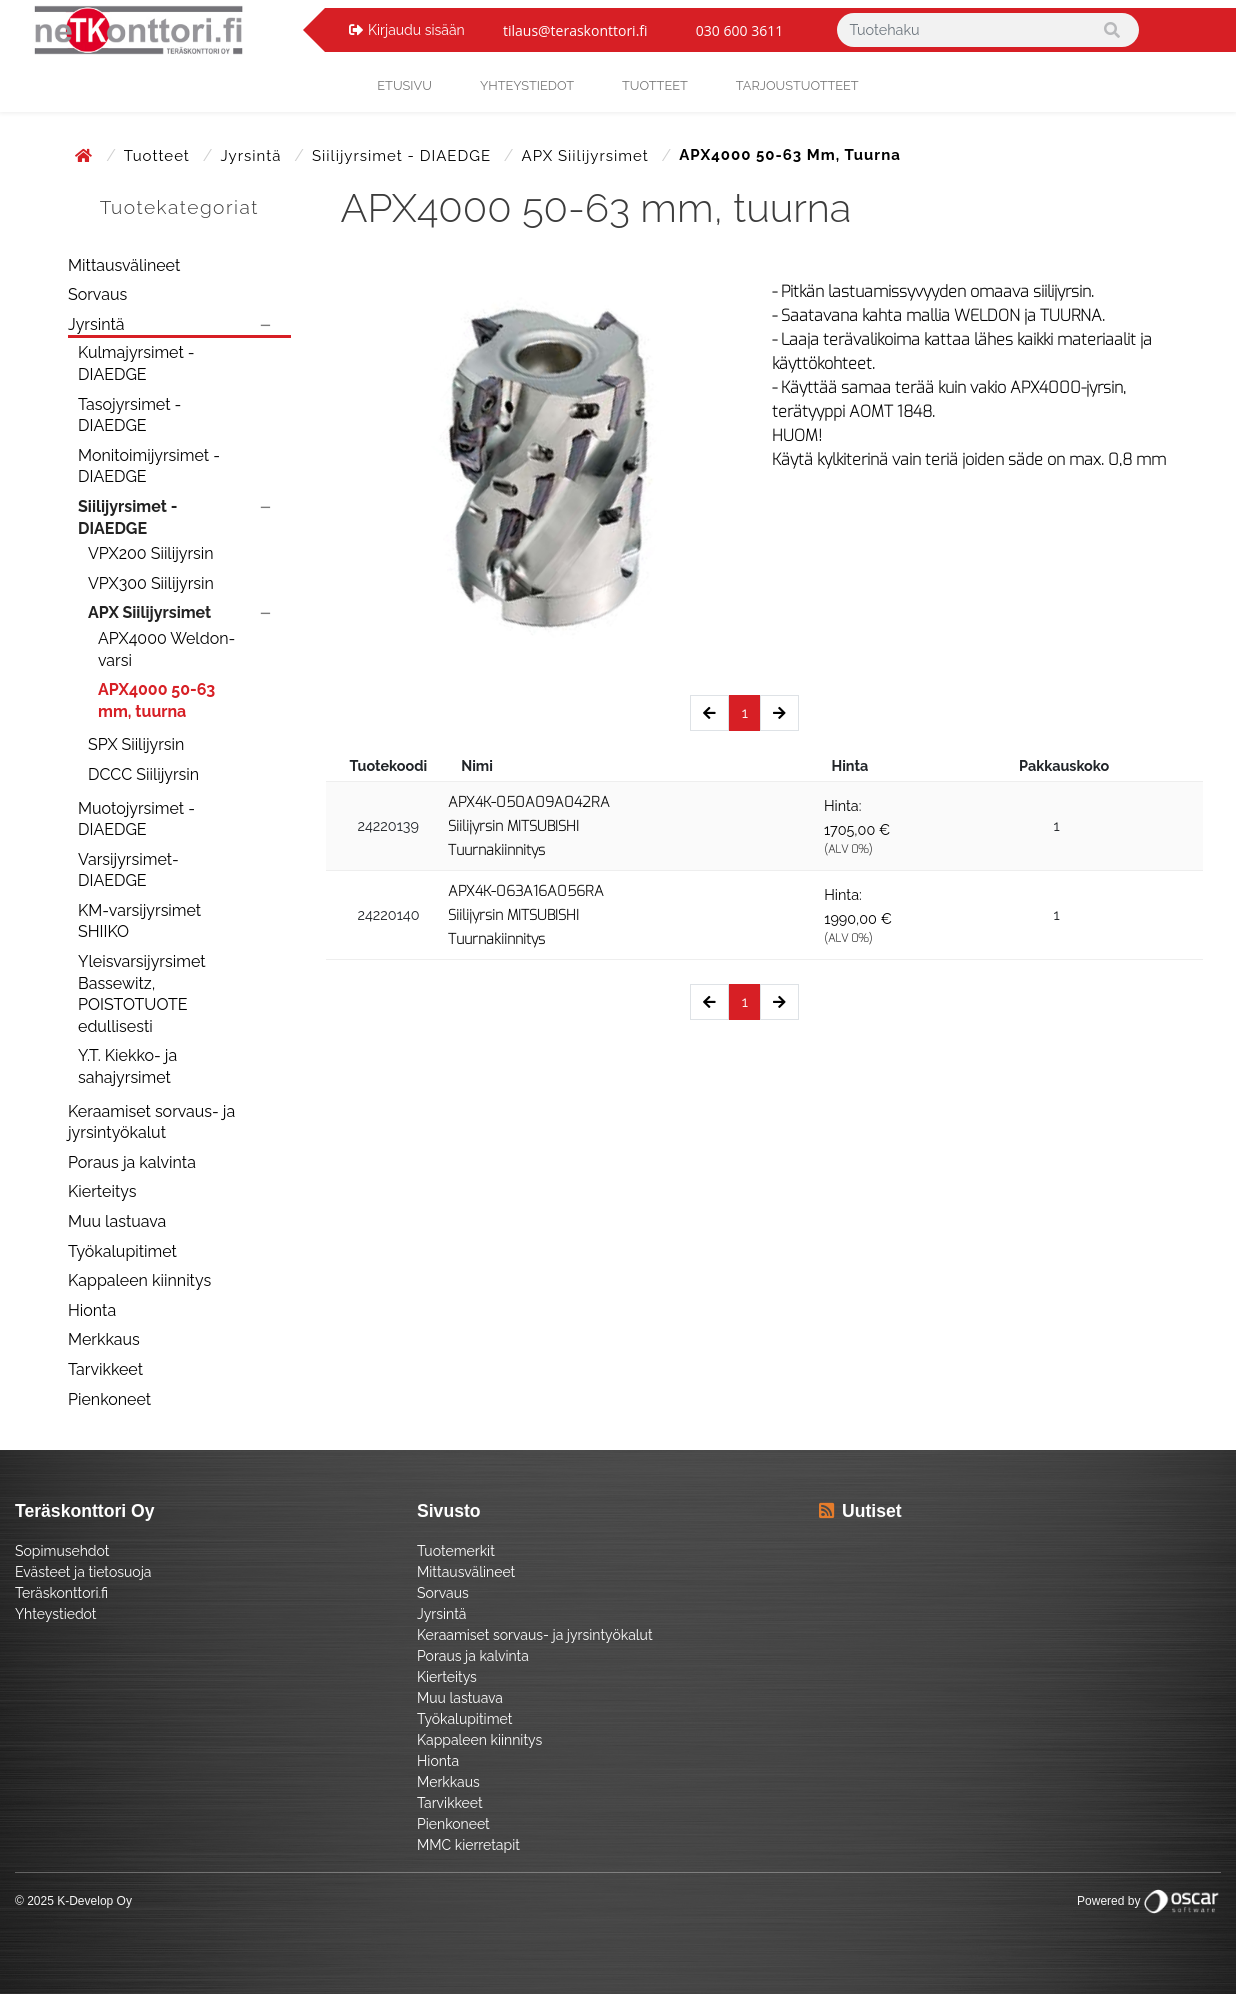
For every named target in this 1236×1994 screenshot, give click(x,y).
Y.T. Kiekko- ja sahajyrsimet (127, 1066)
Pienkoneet (109, 1399)
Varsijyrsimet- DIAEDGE (128, 870)
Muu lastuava (117, 1221)
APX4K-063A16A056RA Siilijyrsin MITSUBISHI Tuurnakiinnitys (526, 915)
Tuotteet (655, 85)
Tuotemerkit (456, 1551)
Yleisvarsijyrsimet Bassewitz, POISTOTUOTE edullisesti (142, 994)
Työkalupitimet (122, 1251)
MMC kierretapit (468, 1845)
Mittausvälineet (124, 265)
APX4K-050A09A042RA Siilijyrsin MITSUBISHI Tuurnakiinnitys (529, 826)
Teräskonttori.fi (61, 1593)
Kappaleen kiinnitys (139, 1280)
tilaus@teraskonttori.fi (575, 30)
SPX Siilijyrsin (136, 744)
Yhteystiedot (56, 1614)
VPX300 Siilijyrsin (151, 583)
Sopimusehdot (62, 1551)
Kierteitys (102, 1191)
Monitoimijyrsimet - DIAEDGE (149, 466)
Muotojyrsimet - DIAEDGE (136, 819)
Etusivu (404, 85)
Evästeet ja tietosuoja (83, 1572)
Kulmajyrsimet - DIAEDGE (136, 363)
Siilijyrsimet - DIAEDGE (404, 156)
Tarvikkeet (105, 1369)
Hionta (92, 1310)
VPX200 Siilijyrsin (151, 553)
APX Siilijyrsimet (588, 156)
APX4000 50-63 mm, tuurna (156, 700)
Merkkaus (104, 1339)
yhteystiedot (527, 85)
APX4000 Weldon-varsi (166, 649)
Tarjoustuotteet (797, 85)
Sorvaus (97, 294)
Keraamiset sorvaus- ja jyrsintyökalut (151, 1122)
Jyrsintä (253, 156)
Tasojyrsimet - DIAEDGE (129, 415)
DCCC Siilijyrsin (143, 774)
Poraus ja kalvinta (132, 1162)
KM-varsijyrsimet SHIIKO (139, 921)
